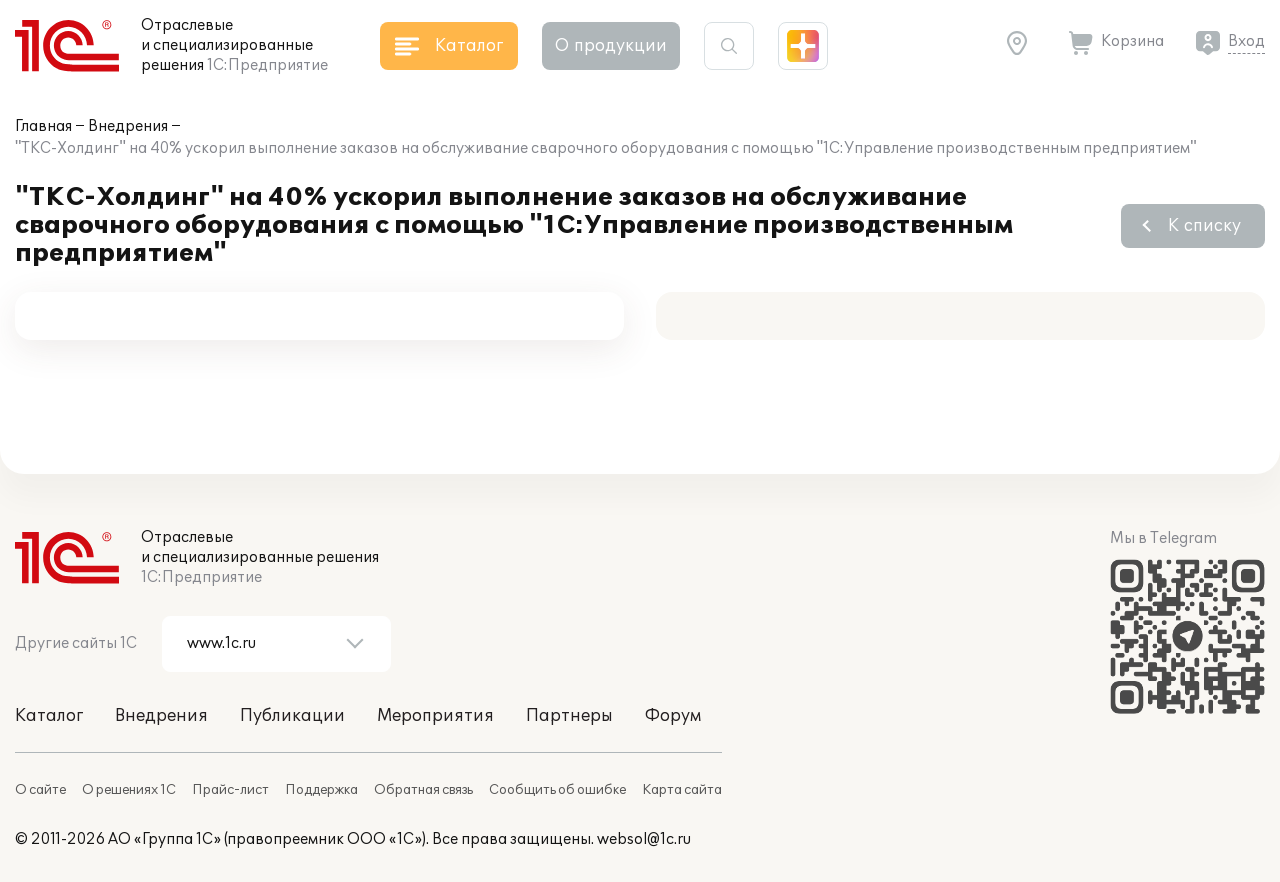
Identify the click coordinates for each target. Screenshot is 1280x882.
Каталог (49, 716)
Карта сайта (682, 790)
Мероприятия (435, 716)
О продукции (611, 46)
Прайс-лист (230, 790)
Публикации (292, 716)
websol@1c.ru (644, 839)
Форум (673, 716)
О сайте (40, 790)
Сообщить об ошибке (557, 790)
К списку (1204, 226)
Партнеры (569, 716)
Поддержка (321, 790)
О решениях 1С (129, 790)
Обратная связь (423, 790)
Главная (43, 126)
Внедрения (128, 126)
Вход (1246, 41)
